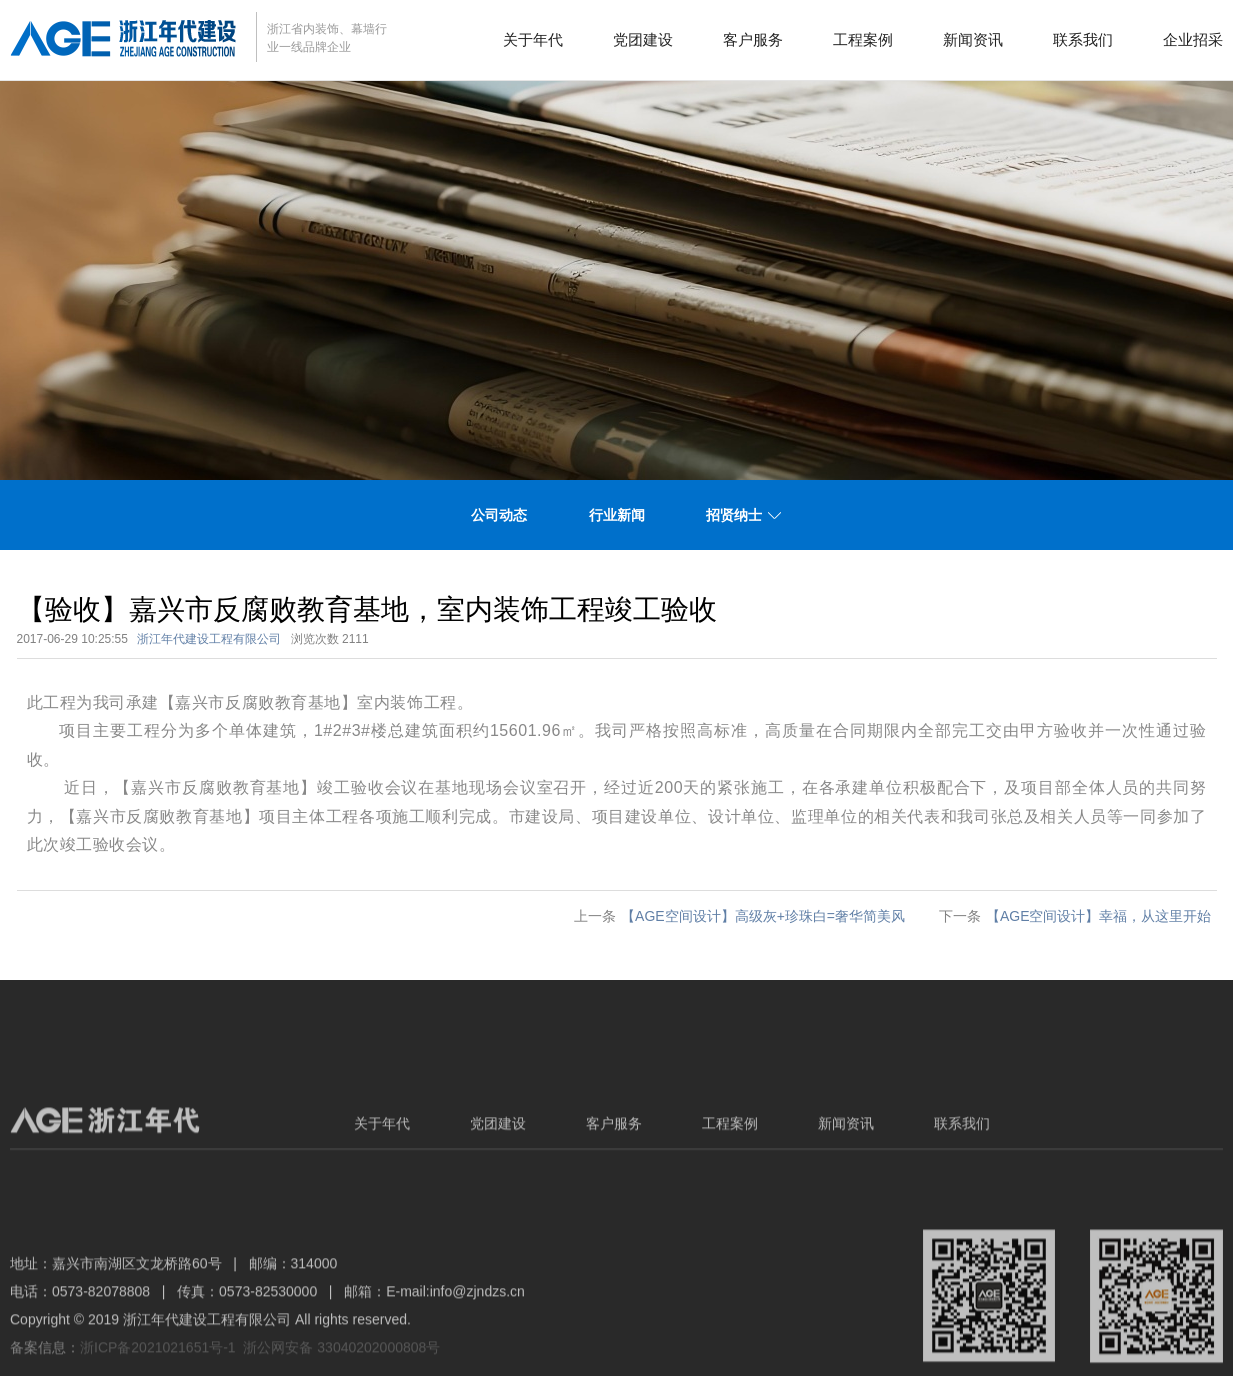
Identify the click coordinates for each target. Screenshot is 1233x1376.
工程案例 (863, 39)
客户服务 (753, 39)
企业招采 (1193, 39)
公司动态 (499, 515)
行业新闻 (617, 515)
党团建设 (643, 39)
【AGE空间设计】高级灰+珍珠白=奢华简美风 (763, 916)
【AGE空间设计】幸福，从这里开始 (1099, 916)
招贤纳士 (734, 515)
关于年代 (533, 39)
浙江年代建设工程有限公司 (209, 639)
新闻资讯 (973, 39)
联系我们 (1083, 39)
